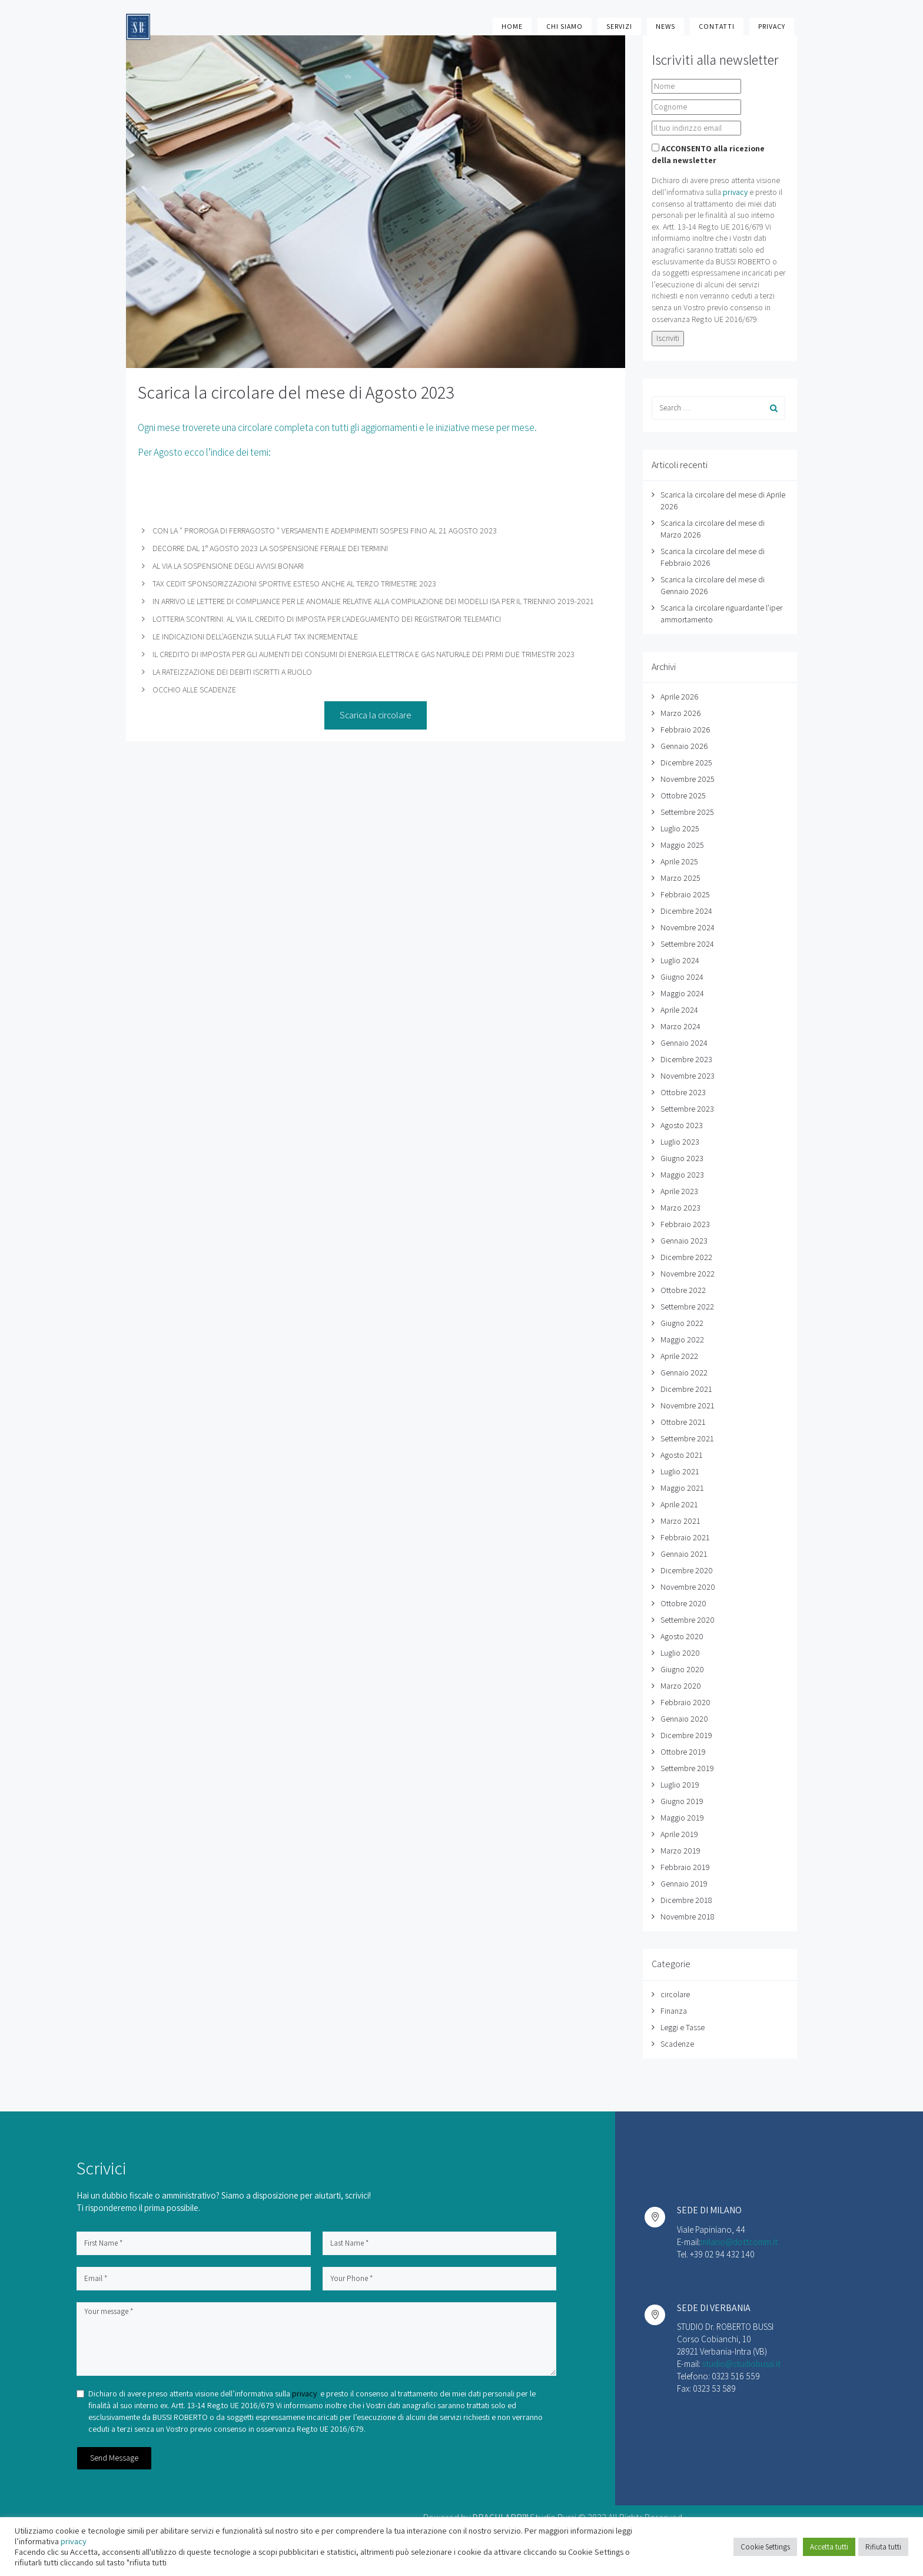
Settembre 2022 (687, 1306)
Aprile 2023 (679, 1191)
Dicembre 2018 (686, 1900)
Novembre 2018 (687, 1916)
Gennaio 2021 (684, 1554)
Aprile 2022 (679, 1356)
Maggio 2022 (682, 1339)
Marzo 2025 (680, 878)
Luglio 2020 (680, 1652)
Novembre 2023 (687, 1075)
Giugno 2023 (681, 1158)
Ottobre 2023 (683, 1092)
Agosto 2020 (681, 1636)
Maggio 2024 (682, 993)
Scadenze (677, 2043)
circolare (675, 1994)
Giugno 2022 (681, 1323)
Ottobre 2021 (683, 1422)
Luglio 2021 (679, 1471)
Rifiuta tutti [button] (883, 2547)
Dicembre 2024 (686, 911)
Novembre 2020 (687, 1587)
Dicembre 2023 (686, 1059)
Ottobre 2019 (683, 1751)
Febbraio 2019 (685, 1867)
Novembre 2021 (687, 1405)
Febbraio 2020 (685, 1702)
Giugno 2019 (681, 1801)
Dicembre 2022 (686, 1257)
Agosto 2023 (681, 1125)
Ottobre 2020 (683, 1603)
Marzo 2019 (680, 1850)
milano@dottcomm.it (739, 2241)
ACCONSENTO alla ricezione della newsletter (708, 154)
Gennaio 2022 (684, 1372)
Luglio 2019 (679, 1784)
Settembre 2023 (687, 1108)
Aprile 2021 (679, 1504)
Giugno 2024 (681, 977)
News (665, 26)
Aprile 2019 (679, 1834)
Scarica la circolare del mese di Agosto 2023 (296, 392)
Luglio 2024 (679, 960)
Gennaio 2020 (684, 1718)
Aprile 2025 (679, 861)
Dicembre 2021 (686, 1389)
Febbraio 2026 (685, 729)
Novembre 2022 (687, 1273)
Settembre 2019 (687, 1768)
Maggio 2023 (682, 1174)
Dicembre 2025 (686, 762)
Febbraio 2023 (685, 1224)
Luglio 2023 (679, 1141)
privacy (735, 192)
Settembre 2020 (687, 1619)
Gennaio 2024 (684, 1042)
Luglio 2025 (679, 828)
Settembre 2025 (687, 812)
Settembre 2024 (687, 944)
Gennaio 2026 (684, 746)
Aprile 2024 (679, 1009)
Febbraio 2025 (685, 894)
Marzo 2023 (680, 1207)
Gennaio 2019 (684, 1883)
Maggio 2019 (682, 1817)
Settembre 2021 (687, 1438)
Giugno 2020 (682, 1669)
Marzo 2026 (680, 713)
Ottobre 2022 (683, 1290)
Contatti (717, 26)
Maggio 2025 (682, 845)
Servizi (619, 26)
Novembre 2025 (687, 779)
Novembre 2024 (687, 927)
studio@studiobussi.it (741, 2363)
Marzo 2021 (680, 1521)
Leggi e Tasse (682, 2027)
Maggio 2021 (682, 1488)
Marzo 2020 (680, 1685)
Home (512, 26)
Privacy (771, 26)
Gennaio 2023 (684, 1240)
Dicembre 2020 (686, 1570)
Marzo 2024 (680, 1026)
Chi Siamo (564, 26)
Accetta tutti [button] (829, 2547)
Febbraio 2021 (685, 1537)
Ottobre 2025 (683, 795)
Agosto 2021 (681, 1455)
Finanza (673, 2010)
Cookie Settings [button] (765, 2547)
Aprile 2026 (679, 696)
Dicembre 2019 (686, 1735)
